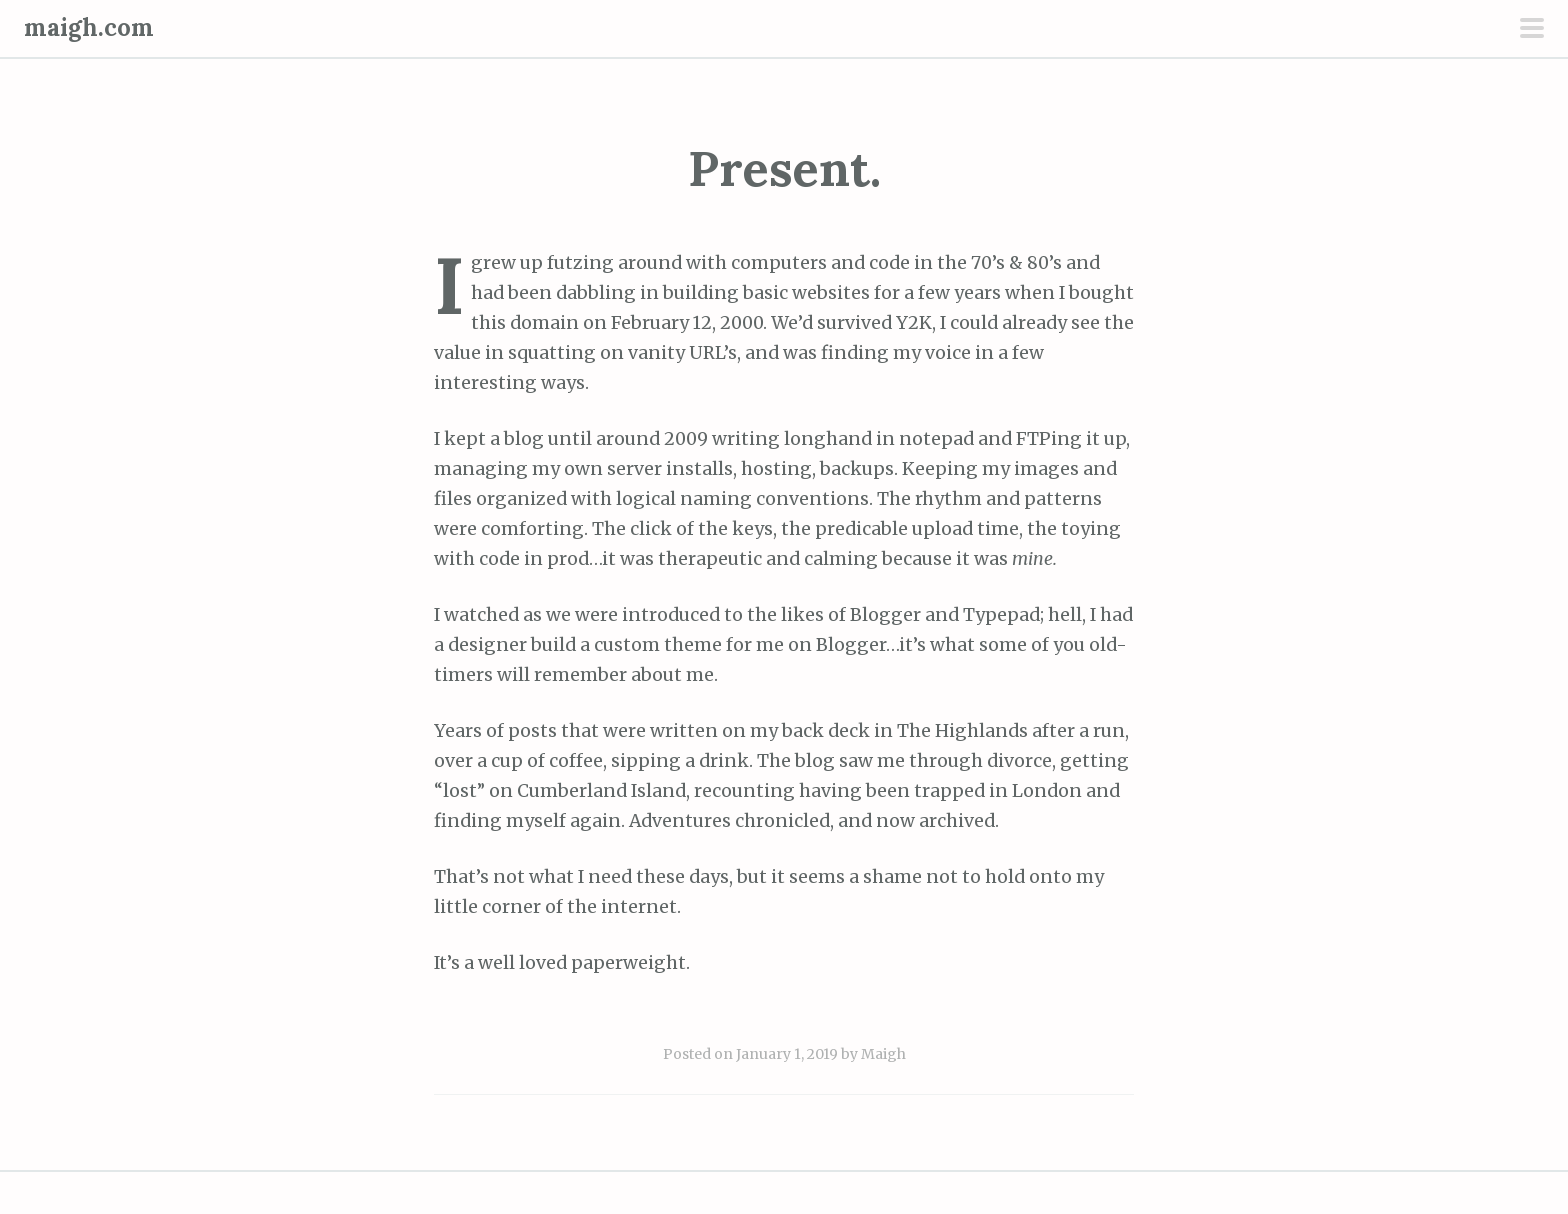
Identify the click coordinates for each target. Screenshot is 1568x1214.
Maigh (883, 1054)
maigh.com (89, 27)
